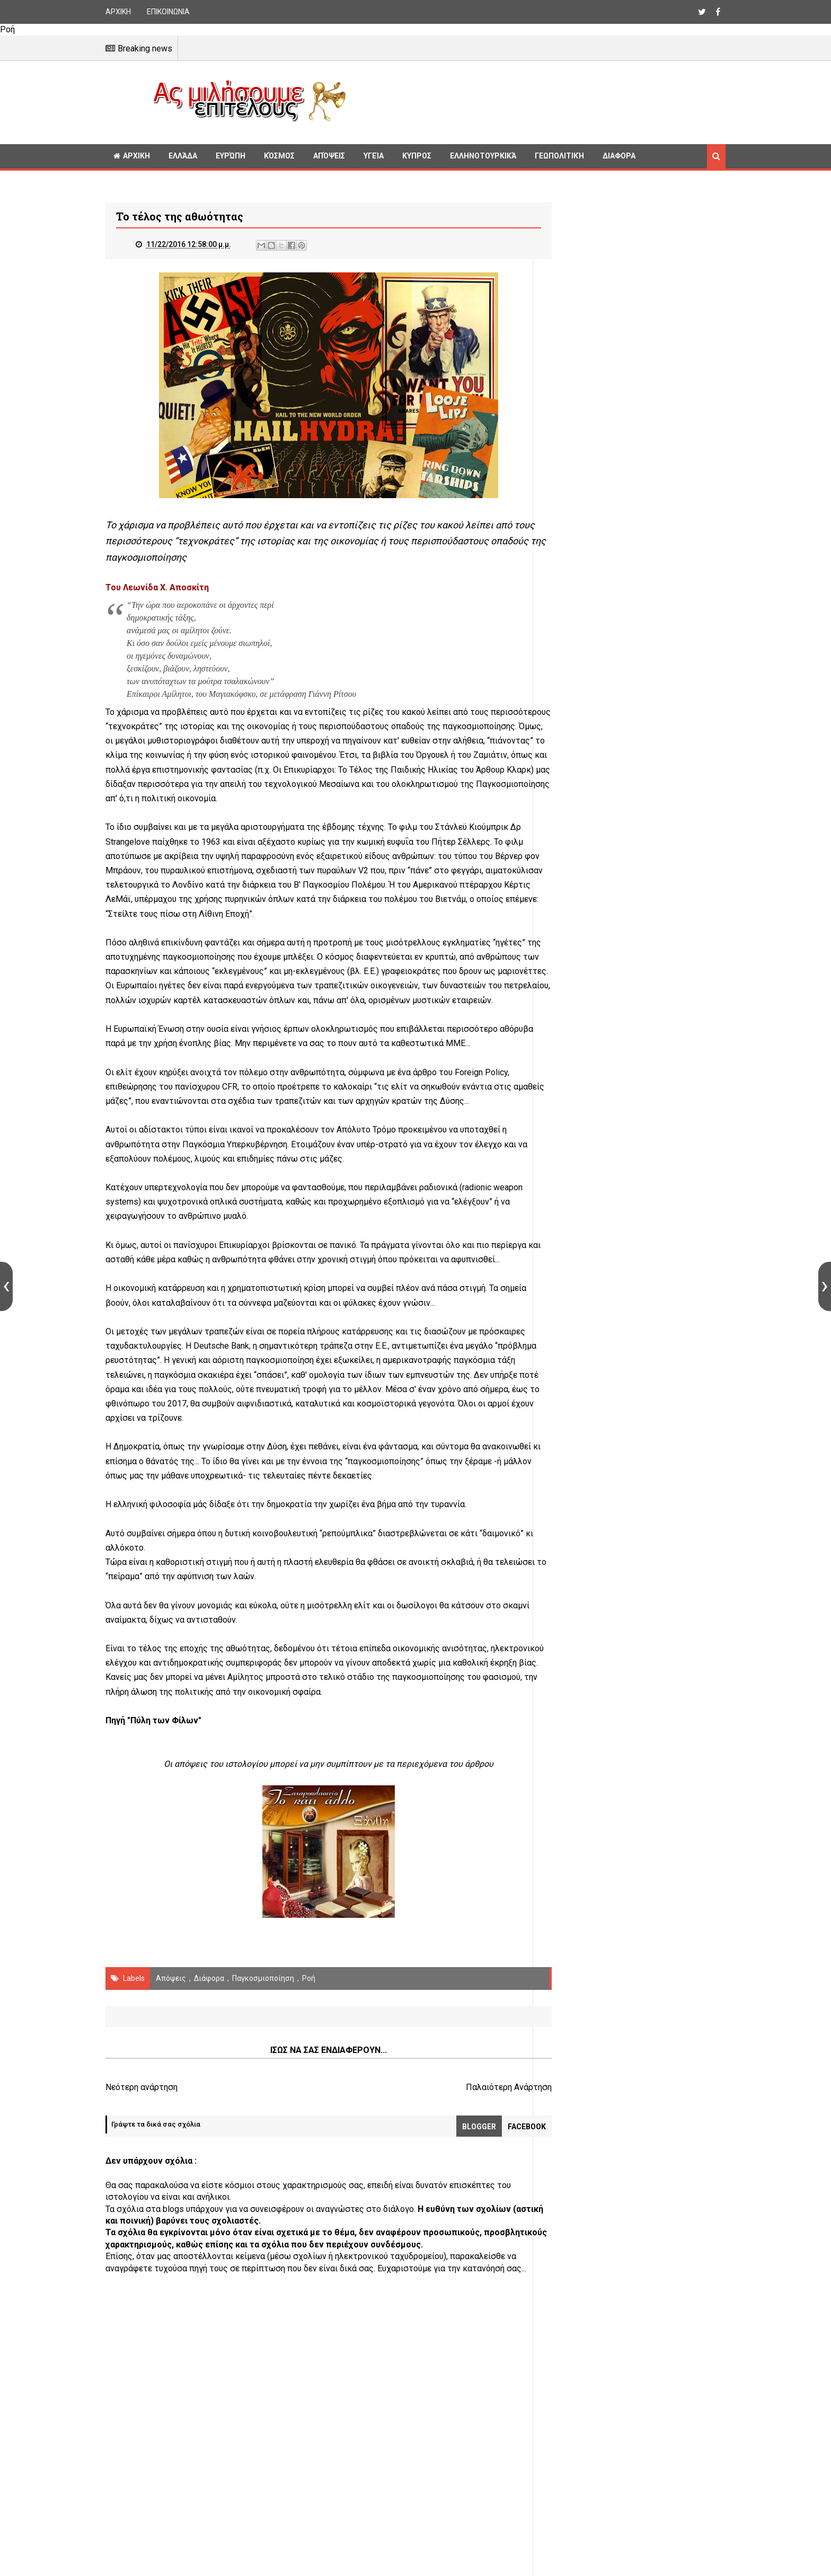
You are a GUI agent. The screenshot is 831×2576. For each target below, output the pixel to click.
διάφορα (209, 2007)
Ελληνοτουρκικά (483, 156)
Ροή (308, 2007)
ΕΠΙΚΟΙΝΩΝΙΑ (168, 11)
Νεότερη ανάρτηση (141, 2116)
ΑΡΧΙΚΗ (118, 11)
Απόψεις (329, 156)
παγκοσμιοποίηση (263, 2007)
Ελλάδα (183, 156)
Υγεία (374, 156)
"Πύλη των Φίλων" (164, 1750)
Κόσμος (279, 156)
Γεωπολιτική (559, 156)
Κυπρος (416, 156)
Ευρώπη (230, 156)
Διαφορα (619, 156)
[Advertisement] (540, 101)
